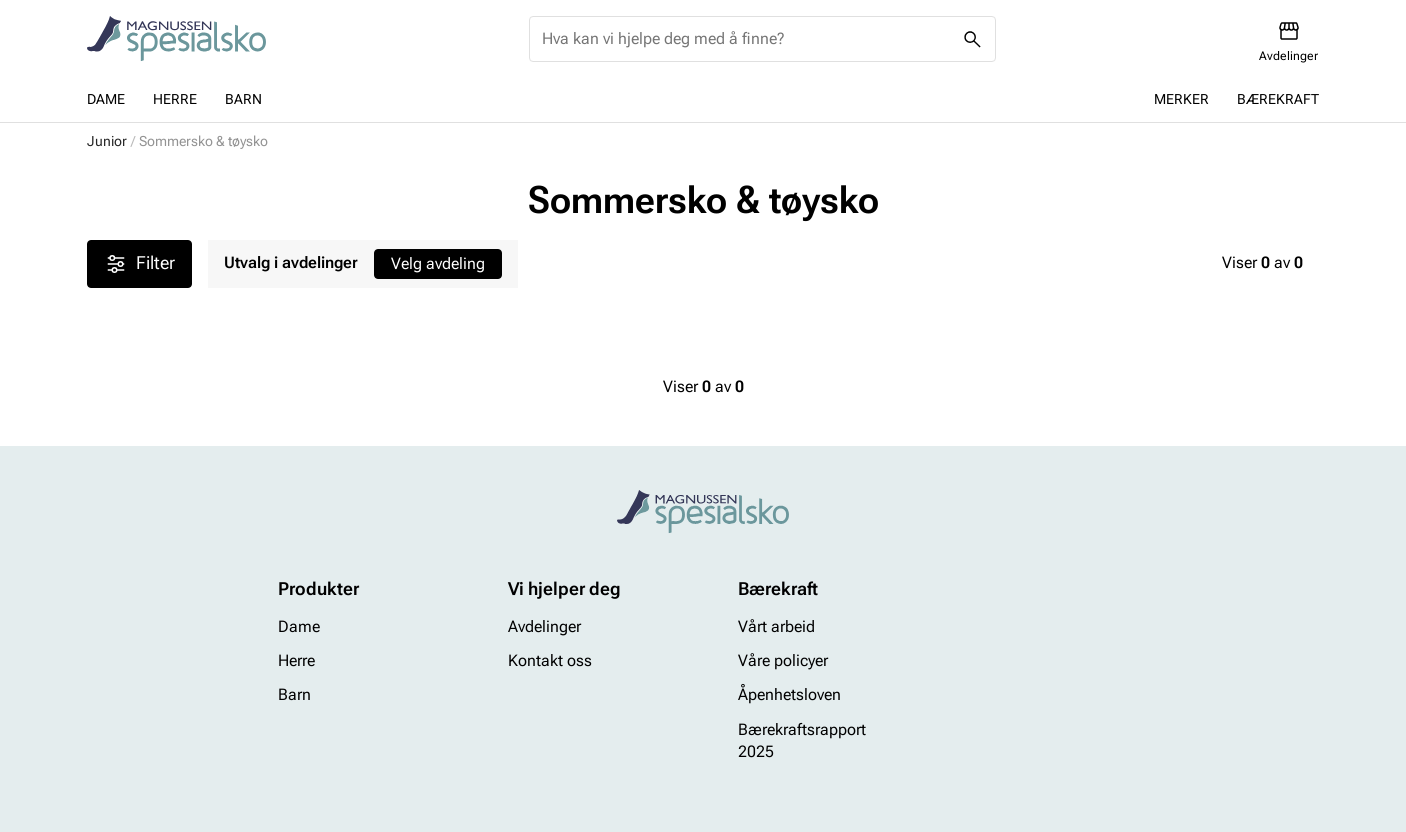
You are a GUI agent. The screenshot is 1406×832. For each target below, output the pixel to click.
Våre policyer (783, 660)
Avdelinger (544, 626)
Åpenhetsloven (789, 695)
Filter (139, 264)
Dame (106, 99)
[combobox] (746, 39)
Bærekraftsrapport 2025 (802, 740)
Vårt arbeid (776, 626)
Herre (175, 99)
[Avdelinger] (1288, 41)
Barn (243, 99)
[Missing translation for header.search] (973, 39)
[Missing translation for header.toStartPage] (176, 39)
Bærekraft (1278, 99)
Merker (1181, 99)
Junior (107, 141)
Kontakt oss (550, 660)
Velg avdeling (438, 263)
